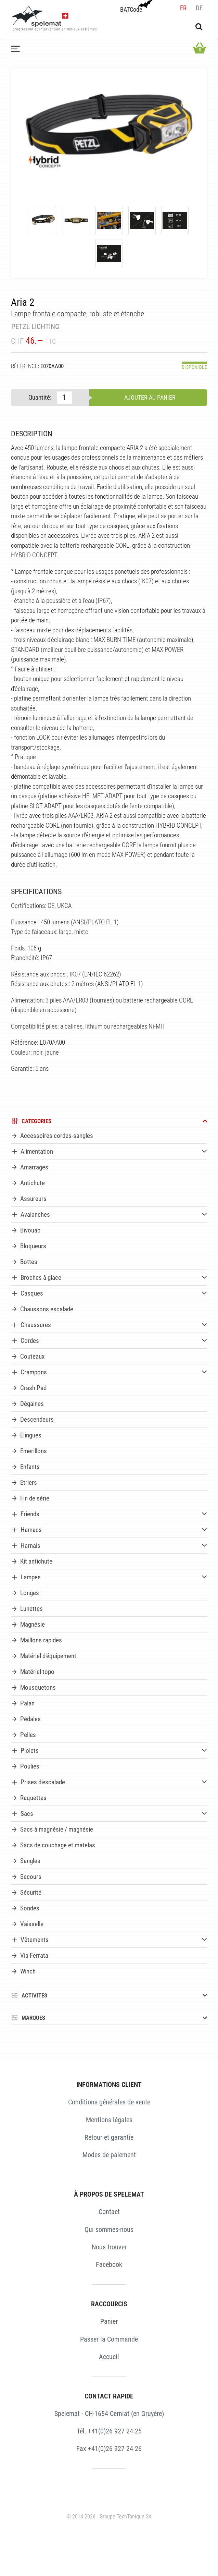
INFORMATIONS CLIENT (109, 2084)
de (199, 8)
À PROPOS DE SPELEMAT (109, 2194)
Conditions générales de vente (109, 2102)
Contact (109, 2212)
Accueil (109, 2357)
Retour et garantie (109, 2137)
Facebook (109, 2264)
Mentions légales (109, 2120)
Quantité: (39, 397)
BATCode (135, 6)
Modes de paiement (109, 2155)
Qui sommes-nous (109, 2229)
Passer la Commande (109, 2339)
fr (183, 8)
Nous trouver (109, 2247)
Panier (109, 2321)
